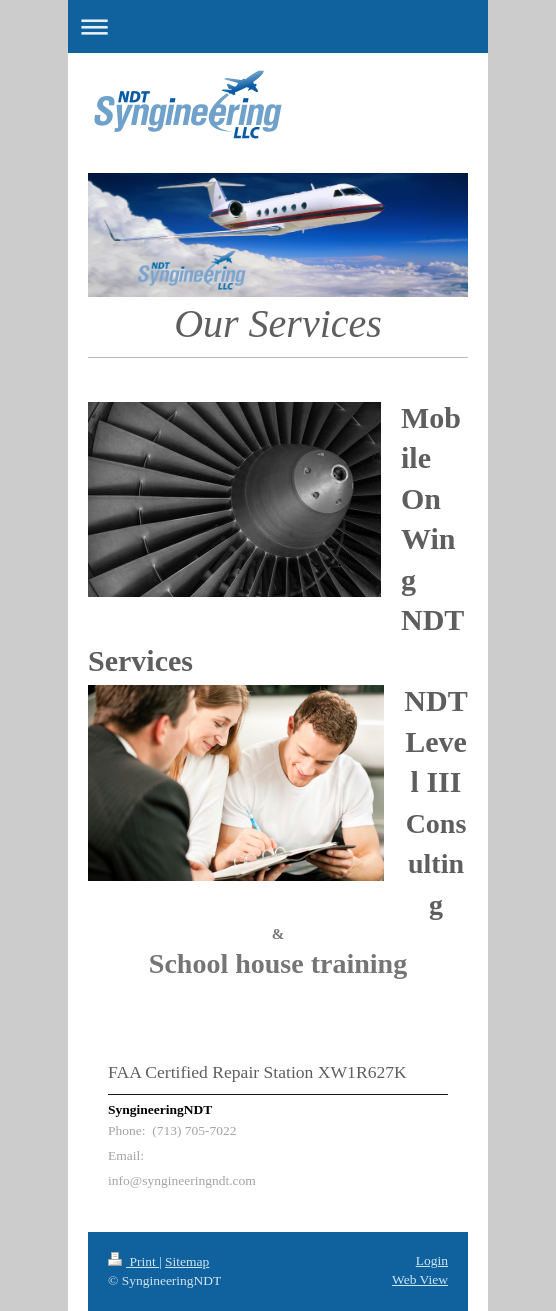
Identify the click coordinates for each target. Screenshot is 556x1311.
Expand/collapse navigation (278, 26)
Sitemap (187, 1261)
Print (133, 1261)
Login (432, 1260)
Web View (420, 1279)
